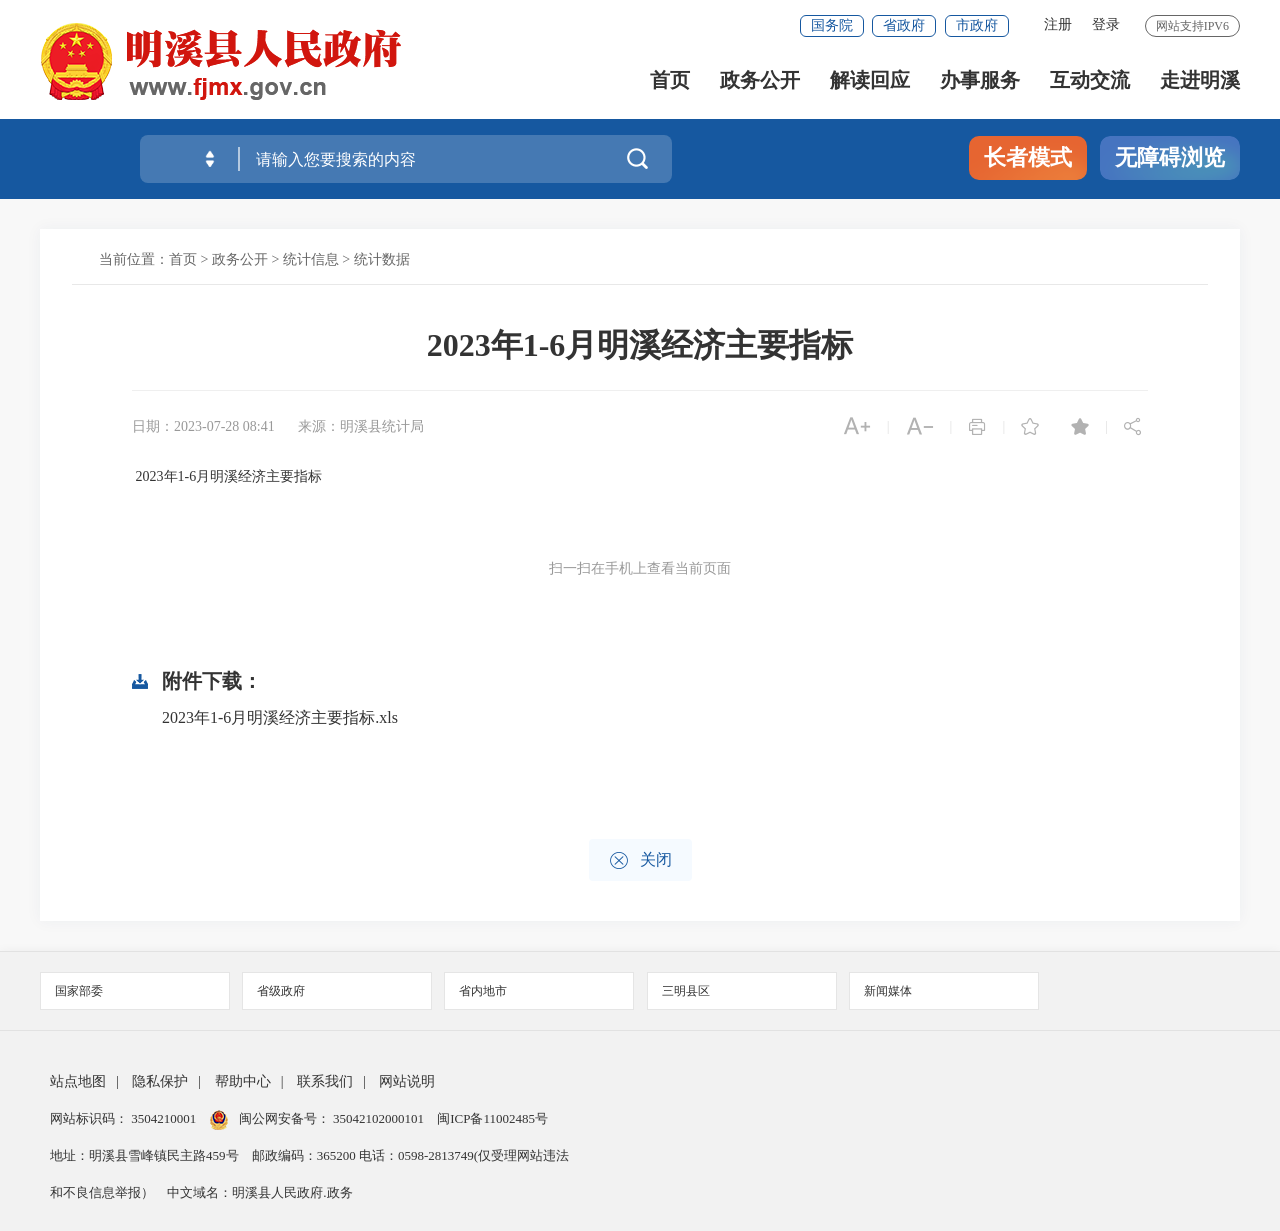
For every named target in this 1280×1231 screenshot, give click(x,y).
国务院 (832, 25)
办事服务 (980, 80)
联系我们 (325, 1081)
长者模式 (1028, 157)
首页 (670, 80)
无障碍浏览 (1170, 157)
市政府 (977, 25)
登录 (1106, 24)
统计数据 (382, 259)
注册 (1058, 24)
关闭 (640, 860)
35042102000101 (379, 1118)
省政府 (904, 25)
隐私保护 (160, 1081)
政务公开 (760, 80)
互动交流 (1090, 80)
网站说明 (407, 1081)
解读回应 (870, 80)
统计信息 (311, 259)
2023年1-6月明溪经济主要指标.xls (280, 717)
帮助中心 (243, 1081)
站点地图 (78, 1081)
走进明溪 (1200, 80)
